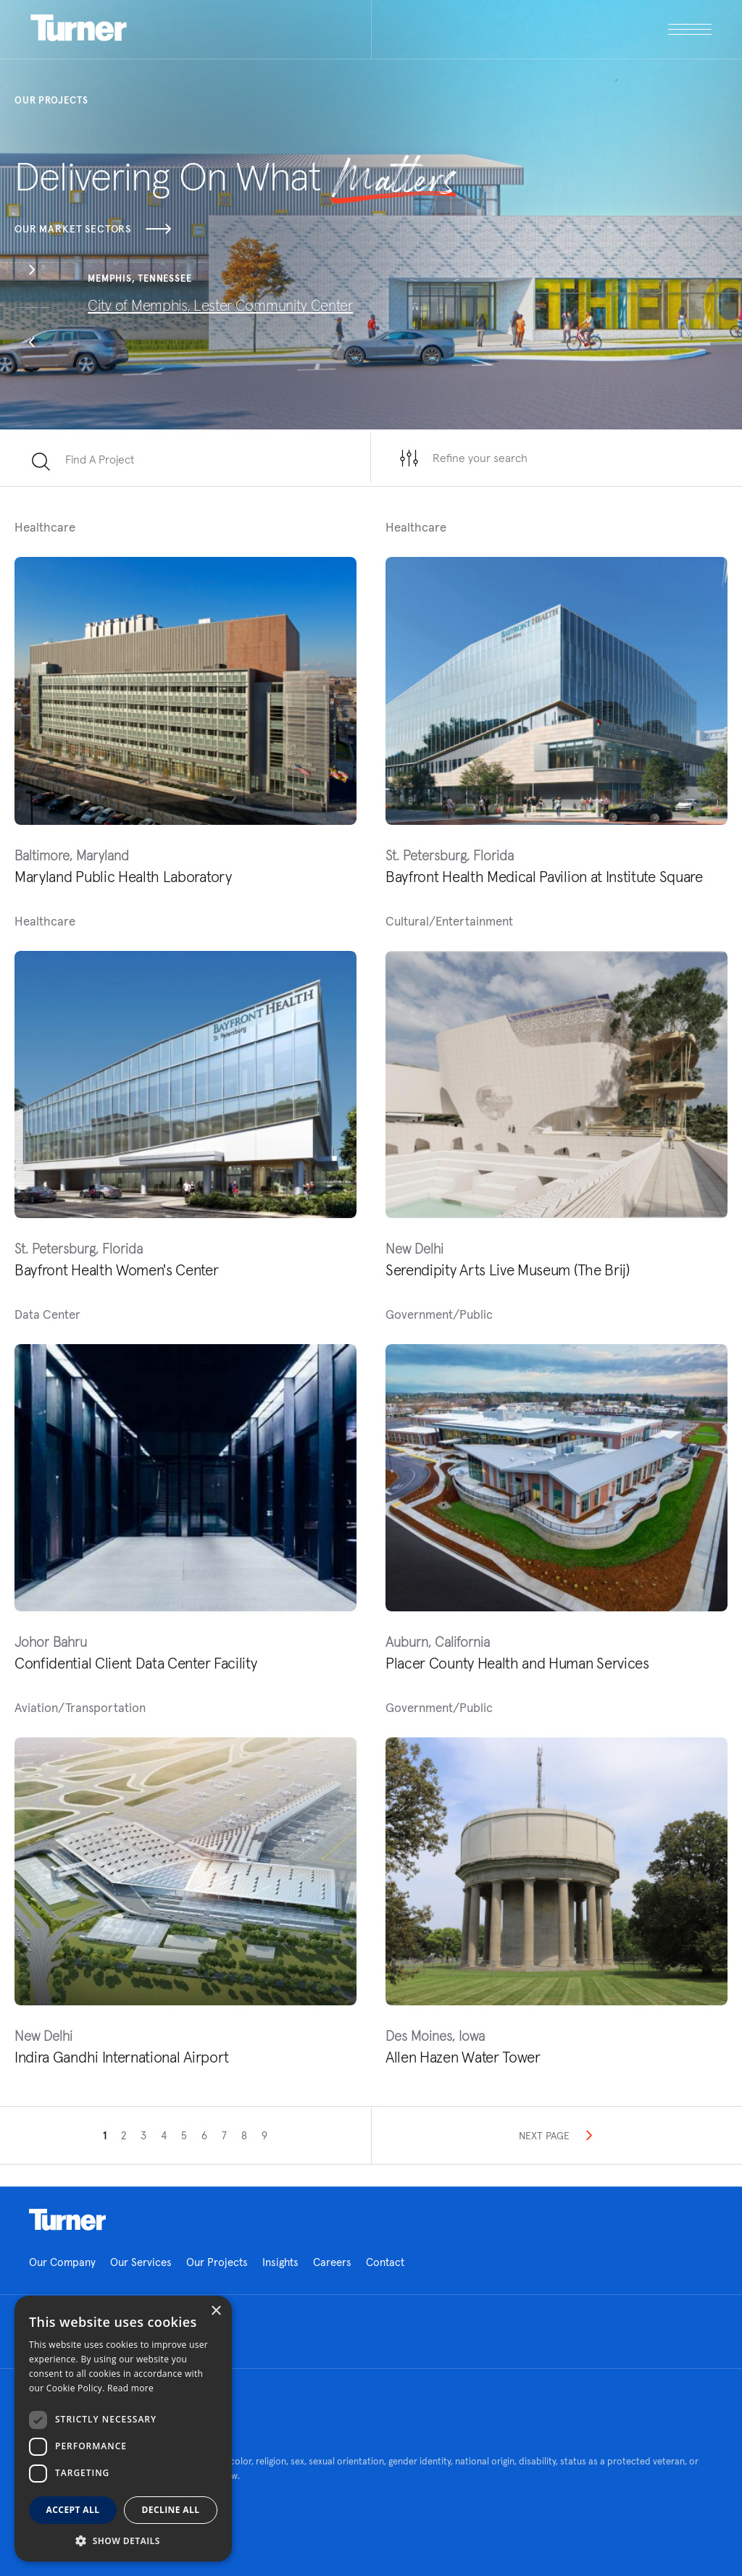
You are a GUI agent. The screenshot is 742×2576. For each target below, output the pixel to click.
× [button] (215, 2311)
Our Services (141, 2262)
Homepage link (67, 2220)
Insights (280, 2262)
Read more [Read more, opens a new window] (130, 2388)
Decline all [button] (171, 2510)
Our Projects (217, 2262)
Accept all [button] (73, 2510)
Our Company (62, 2262)
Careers (332, 2262)
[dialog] (123, 2429)
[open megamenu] (542, 29)
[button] (31, 271)
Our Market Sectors (92, 228)
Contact (385, 2262)
